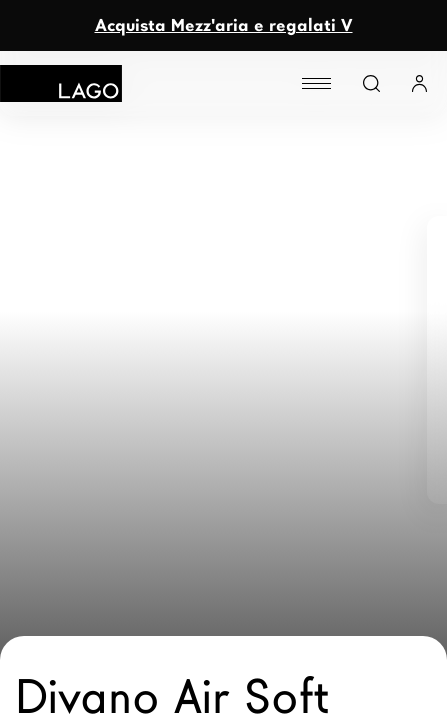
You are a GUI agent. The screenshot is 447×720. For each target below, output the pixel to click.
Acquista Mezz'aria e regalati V (224, 25)
